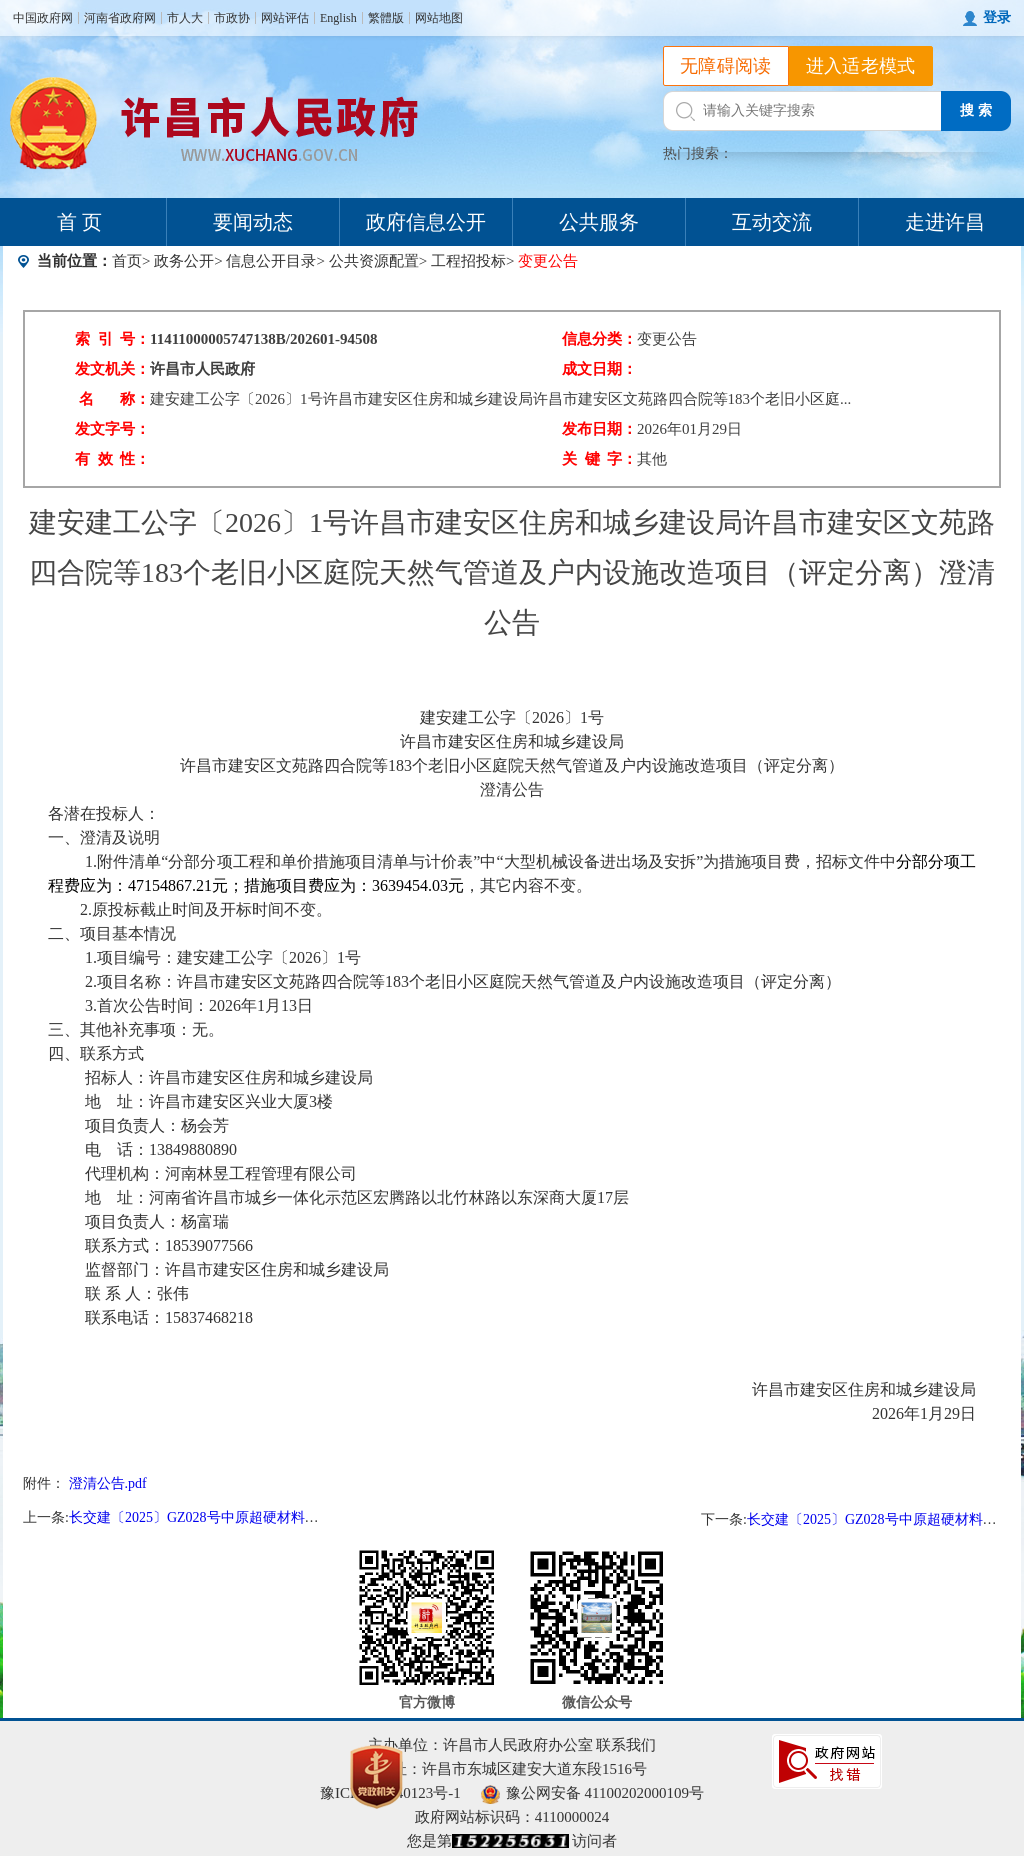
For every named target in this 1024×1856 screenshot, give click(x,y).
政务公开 (184, 261)
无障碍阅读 (726, 66)
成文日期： (599, 369)
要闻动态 (253, 222)
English (338, 18)
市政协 (232, 18)
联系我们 (626, 1745)
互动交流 (772, 222)
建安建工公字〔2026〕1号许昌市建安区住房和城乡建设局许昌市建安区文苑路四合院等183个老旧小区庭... (500, 399)
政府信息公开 (426, 222)
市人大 (185, 18)
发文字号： (112, 429)
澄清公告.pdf (108, 1483)
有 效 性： (112, 459)
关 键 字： (599, 459)
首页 (127, 261)
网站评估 (285, 18)
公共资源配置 (374, 261)
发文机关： (112, 369)
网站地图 (439, 18)
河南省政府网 (120, 18)
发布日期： (599, 429)
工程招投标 (468, 261)
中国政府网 (43, 18)
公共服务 (599, 222)
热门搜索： (698, 153)
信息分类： (599, 339)
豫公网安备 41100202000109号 (592, 1793)
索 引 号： (112, 339)
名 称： (114, 399)
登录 (997, 17)
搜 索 (976, 110)
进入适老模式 (861, 66)
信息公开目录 (271, 261)
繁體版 (386, 18)
